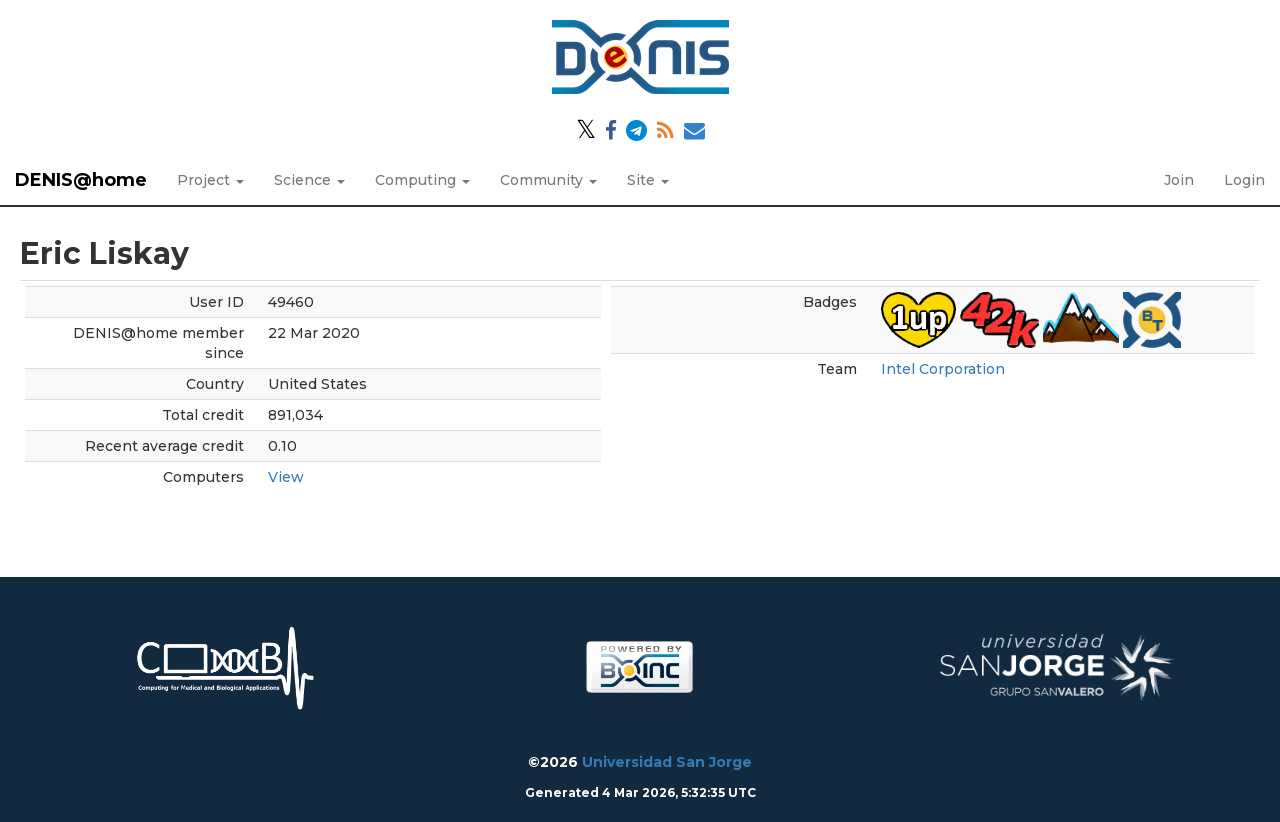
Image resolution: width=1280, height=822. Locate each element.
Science (309, 180)
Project (210, 180)
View (286, 477)
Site (648, 180)
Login (1244, 180)
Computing (422, 180)
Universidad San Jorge (667, 762)
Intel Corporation (943, 369)
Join (1179, 180)
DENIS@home (81, 180)
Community (548, 180)
